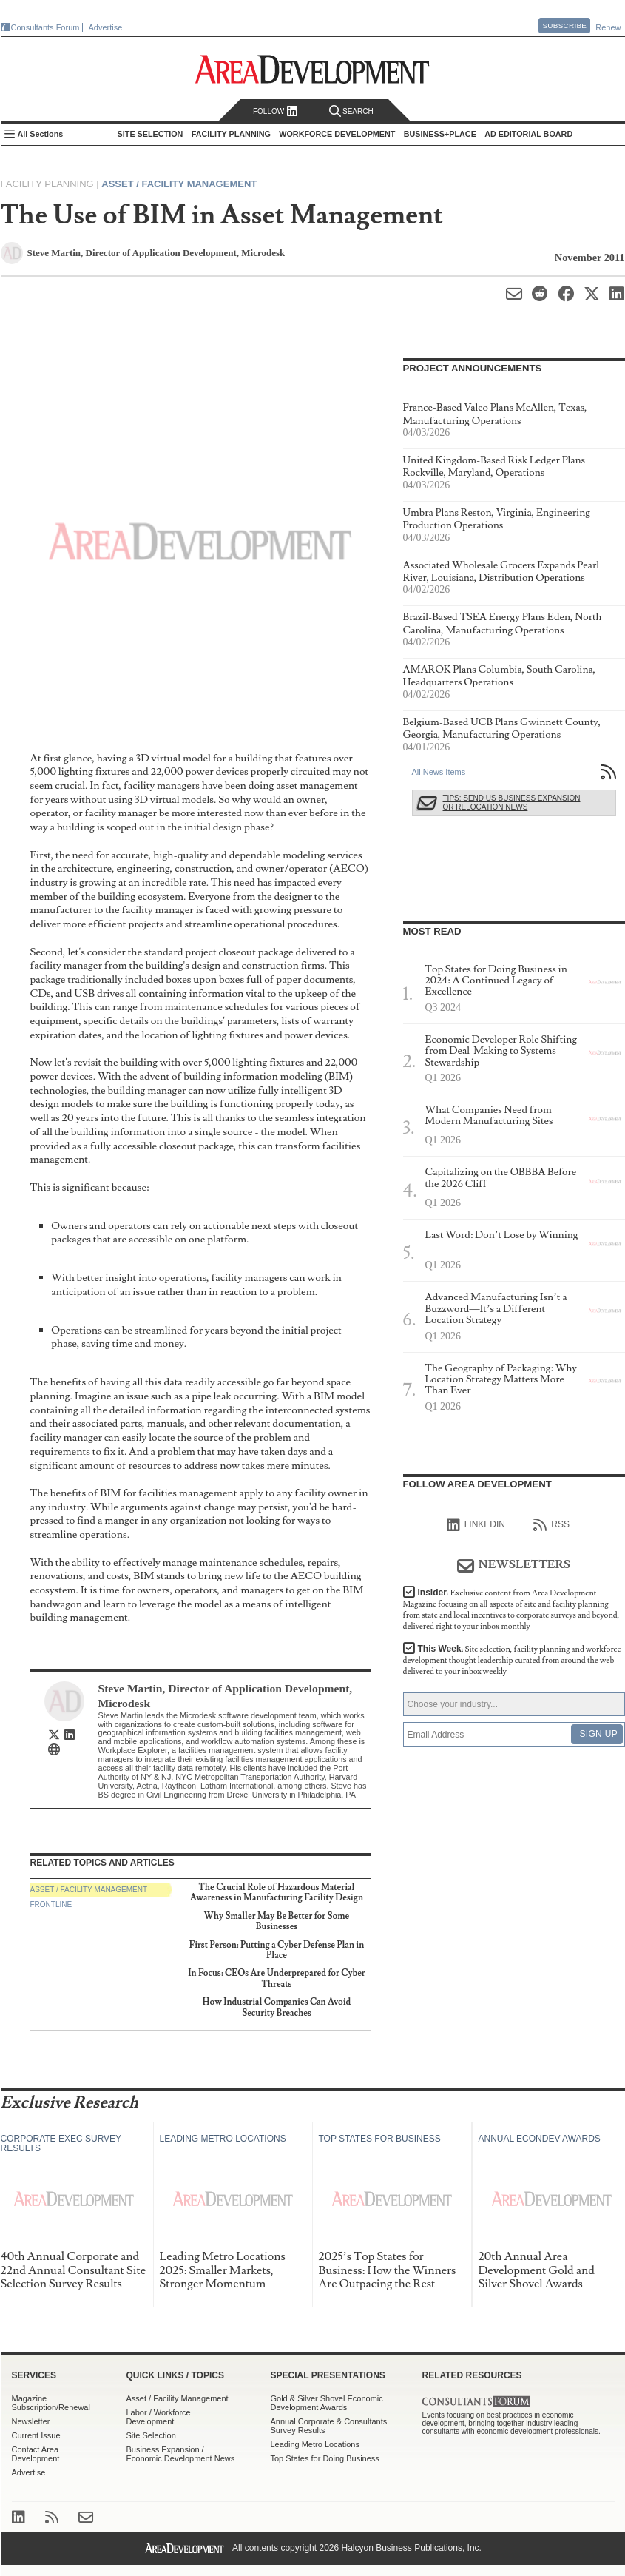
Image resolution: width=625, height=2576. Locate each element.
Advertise (106, 27)
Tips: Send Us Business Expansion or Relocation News (512, 802)
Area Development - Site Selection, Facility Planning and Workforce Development (312, 69)
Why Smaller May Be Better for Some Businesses (276, 1921)
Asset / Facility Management (179, 183)
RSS (551, 1525)
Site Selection (151, 2435)
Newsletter (31, 2421)
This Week (512, 1660)
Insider (511, 1609)
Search (351, 111)
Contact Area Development (36, 2454)
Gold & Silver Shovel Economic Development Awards (327, 2403)
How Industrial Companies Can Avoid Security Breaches (277, 2007)
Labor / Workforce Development (158, 2417)
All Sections (41, 134)
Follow (275, 111)
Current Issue (36, 2435)
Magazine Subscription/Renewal (51, 2403)
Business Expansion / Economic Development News (180, 2454)
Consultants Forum (45, 27)
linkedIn (476, 1525)
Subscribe (564, 25)
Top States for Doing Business (325, 2458)
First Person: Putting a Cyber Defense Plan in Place (276, 1950)
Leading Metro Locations (315, 2444)
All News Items (439, 771)
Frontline (51, 1904)
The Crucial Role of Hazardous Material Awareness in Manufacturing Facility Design (276, 1892)
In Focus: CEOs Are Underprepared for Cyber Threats (276, 1978)
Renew (608, 27)
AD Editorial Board (528, 134)
